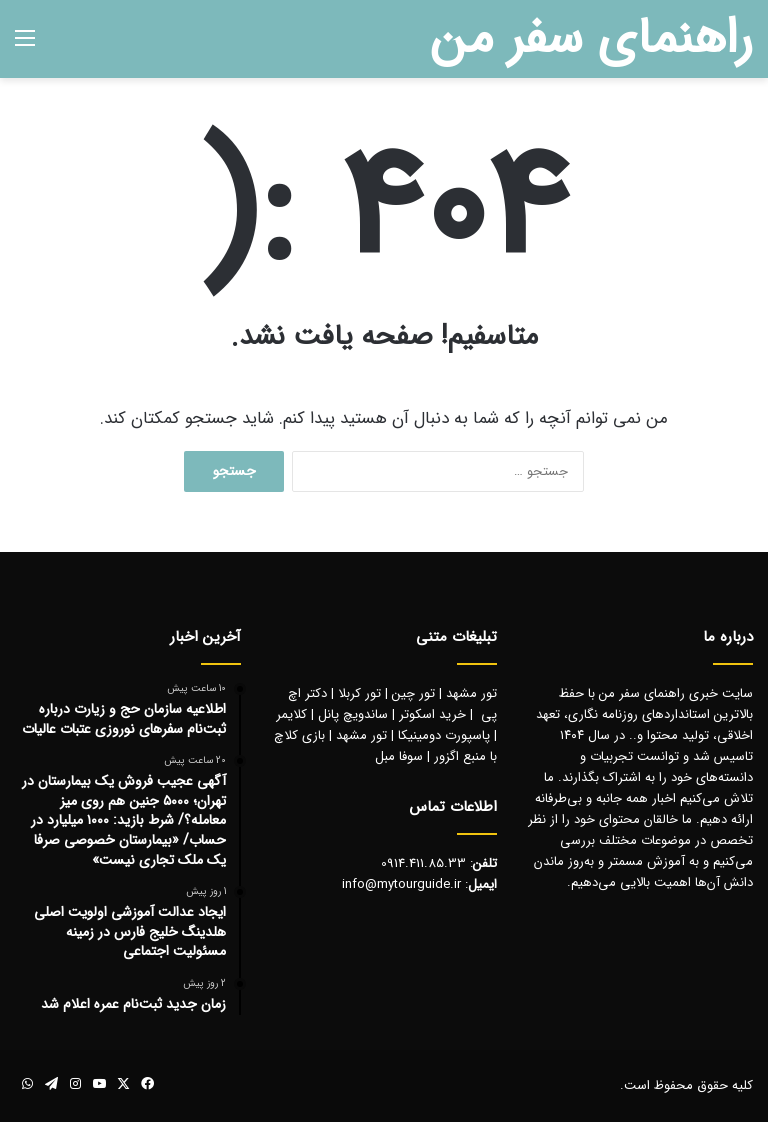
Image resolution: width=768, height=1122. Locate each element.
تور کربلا (359, 693)
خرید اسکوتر (432, 714)
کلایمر (291, 714)
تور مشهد (471, 693)
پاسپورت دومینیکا (444, 735)
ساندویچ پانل (353, 714)
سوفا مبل (399, 756)
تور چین (413, 693)
